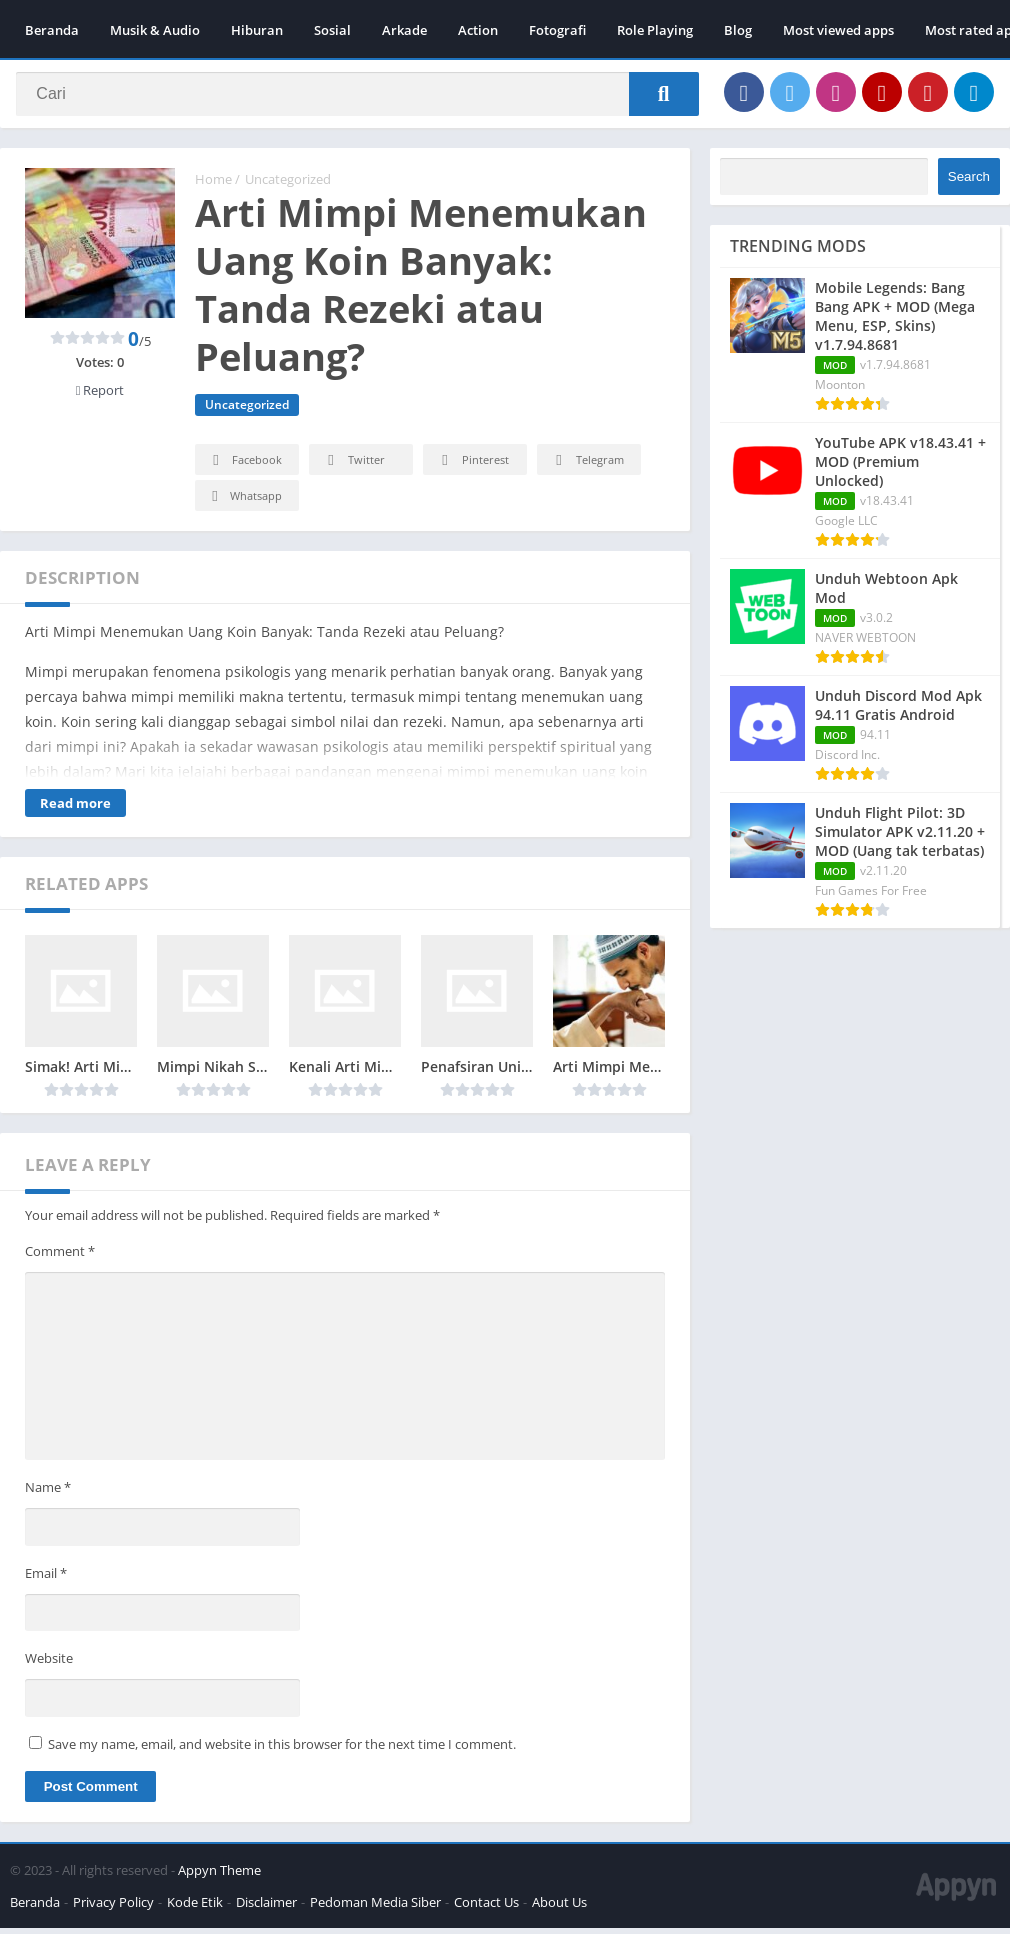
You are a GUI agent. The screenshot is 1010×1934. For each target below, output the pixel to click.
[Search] (357, 97)
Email (46, 1579)
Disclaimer (266, 1908)
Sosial (332, 30)
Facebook (244, 466)
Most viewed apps (838, 30)
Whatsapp (244, 502)
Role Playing (655, 30)
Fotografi (557, 30)
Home (213, 185)
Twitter (353, 466)
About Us (559, 1908)
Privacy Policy (113, 1908)
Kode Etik (195, 1908)
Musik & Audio (155, 30)
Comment (60, 1257)
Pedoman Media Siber (375, 1908)
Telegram (586, 466)
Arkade (404, 30)
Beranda (52, 30)
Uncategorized (288, 185)
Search (969, 182)
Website (49, 1664)
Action (478, 30)
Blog (738, 30)
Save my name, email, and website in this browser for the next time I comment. (282, 1750)
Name (48, 1493)
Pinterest (472, 466)
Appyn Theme (219, 1876)
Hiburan (257, 30)
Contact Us (486, 1908)
